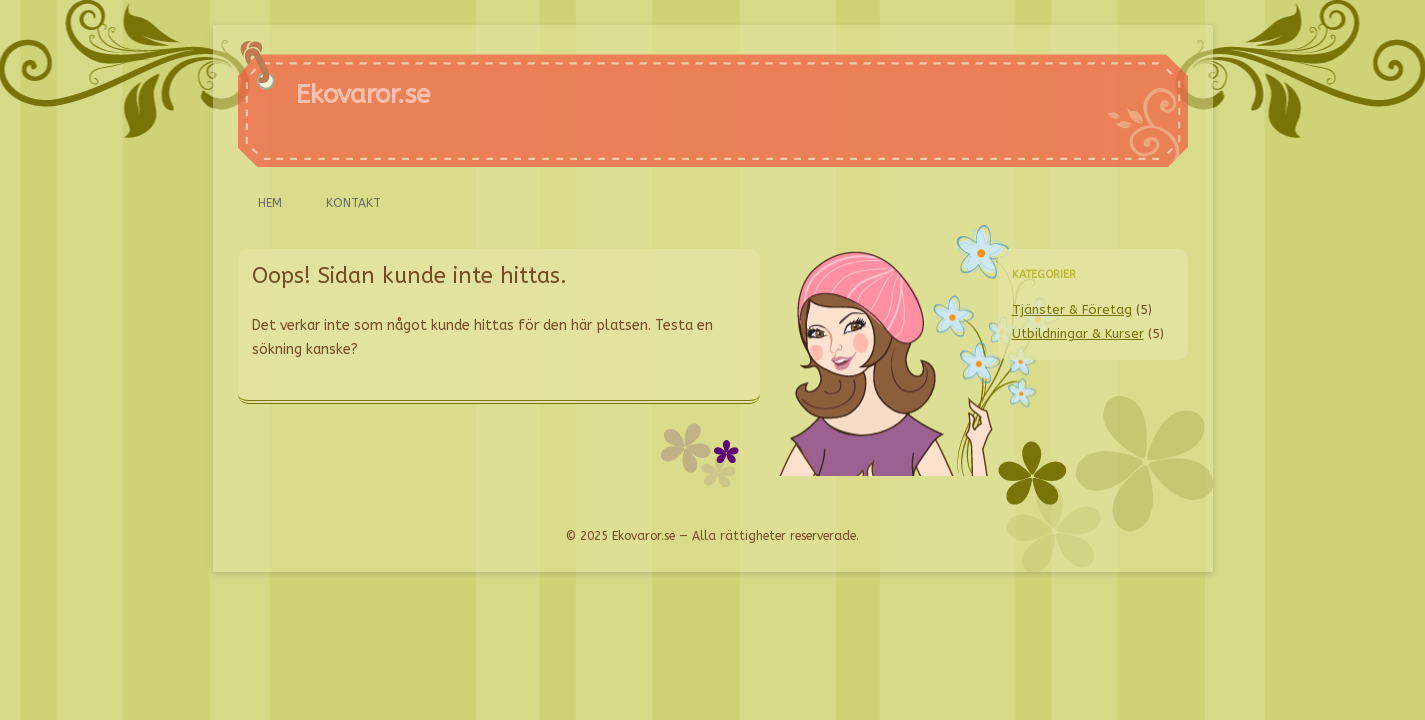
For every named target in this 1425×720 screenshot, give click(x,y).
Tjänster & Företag (1072, 309)
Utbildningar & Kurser (1078, 333)
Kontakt (353, 203)
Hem (270, 203)
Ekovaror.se (363, 94)
